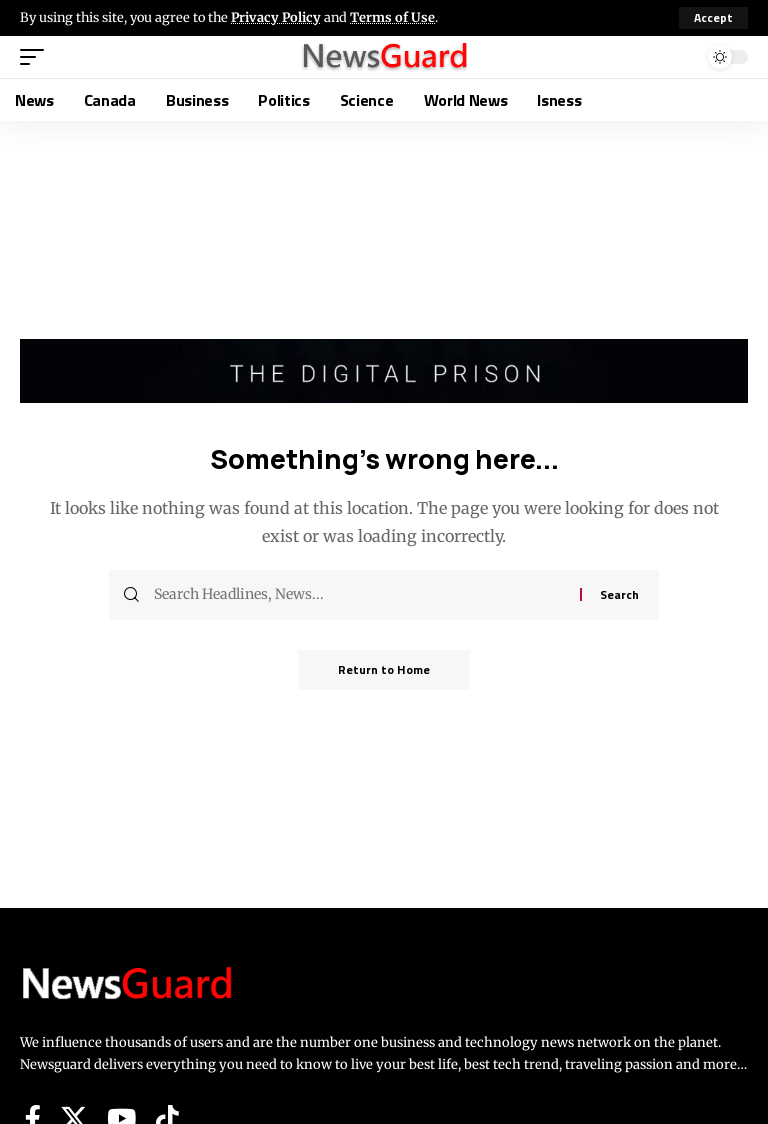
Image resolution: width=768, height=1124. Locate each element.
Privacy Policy (276, 17)
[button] (713, 18)
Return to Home (384, 669)
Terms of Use (392, 17)
